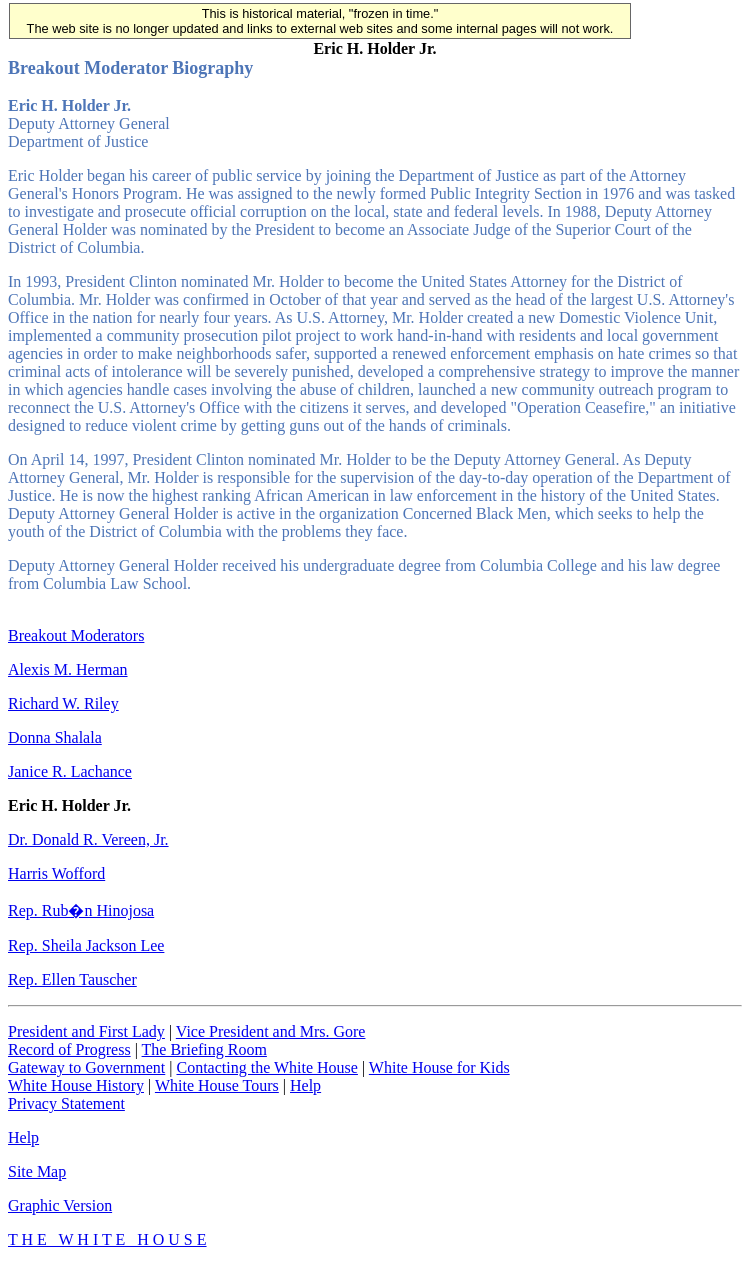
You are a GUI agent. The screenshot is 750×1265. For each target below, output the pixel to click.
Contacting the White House (266, 1067)
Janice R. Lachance (70, 771)
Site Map (37, 1171)
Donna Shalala (55, 737)
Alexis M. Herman (68, 669)
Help (305, 1085)
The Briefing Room (204, 1049)
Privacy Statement (66, 1103)
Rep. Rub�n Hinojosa (81, 910)
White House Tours (217, 1085)
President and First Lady (86, 1031)
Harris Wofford (56, 873)
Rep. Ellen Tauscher (72, 979)
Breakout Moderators (76, 635)
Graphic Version (60, 1205)
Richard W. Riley (63, 703)
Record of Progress (69, 1049)
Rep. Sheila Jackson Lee (86, 945)
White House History (76, 1085)
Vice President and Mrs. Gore (271, 1031)
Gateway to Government (86, 1067)
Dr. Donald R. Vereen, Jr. (88, 839)
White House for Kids (439, 1067)
